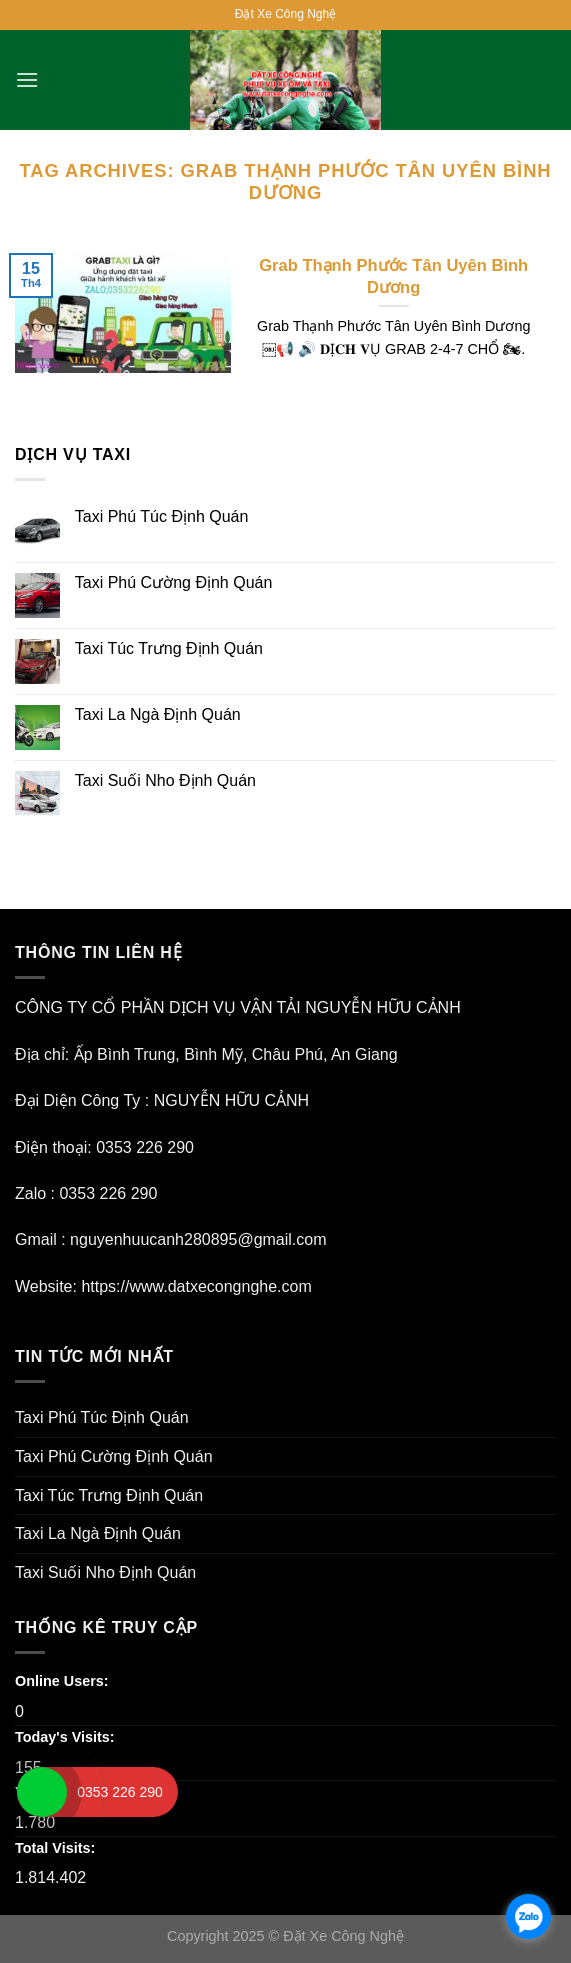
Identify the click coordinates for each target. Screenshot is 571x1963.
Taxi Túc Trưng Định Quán (169, 648)
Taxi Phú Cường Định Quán (174, 582)
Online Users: (64, 1681)
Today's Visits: (67, 1737)
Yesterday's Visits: (80, 1792)
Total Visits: (57, 1848)
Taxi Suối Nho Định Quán (165, 780)
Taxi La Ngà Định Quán (158, 714)
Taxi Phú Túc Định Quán (162, 516)
